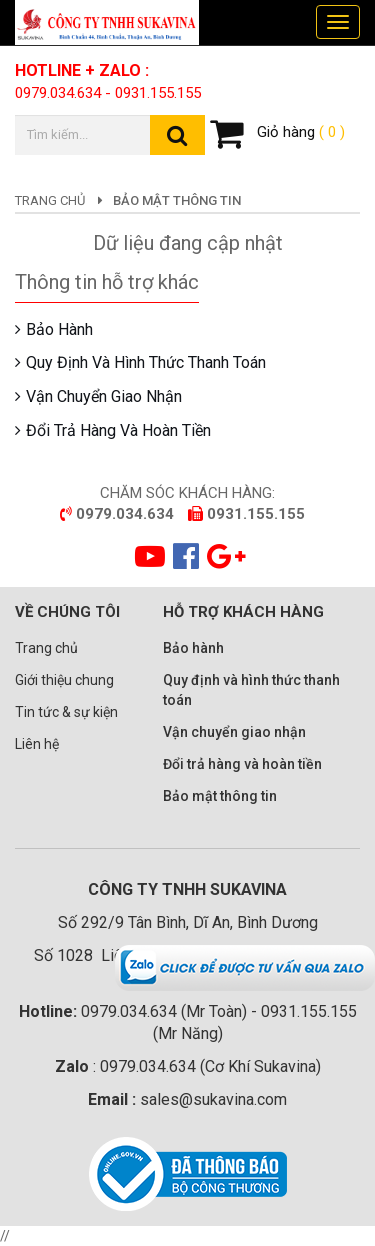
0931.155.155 (158, 93)
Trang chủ (50, 200)
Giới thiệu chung (64, 680)
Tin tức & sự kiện (66, 712)
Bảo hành (59, 329)
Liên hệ (37, 744)
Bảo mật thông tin (220, 796)
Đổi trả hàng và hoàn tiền (118, 430)
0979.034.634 (58, 93)
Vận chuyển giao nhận (104, 396)
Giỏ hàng (277, 133)
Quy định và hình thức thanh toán (146, 362)
